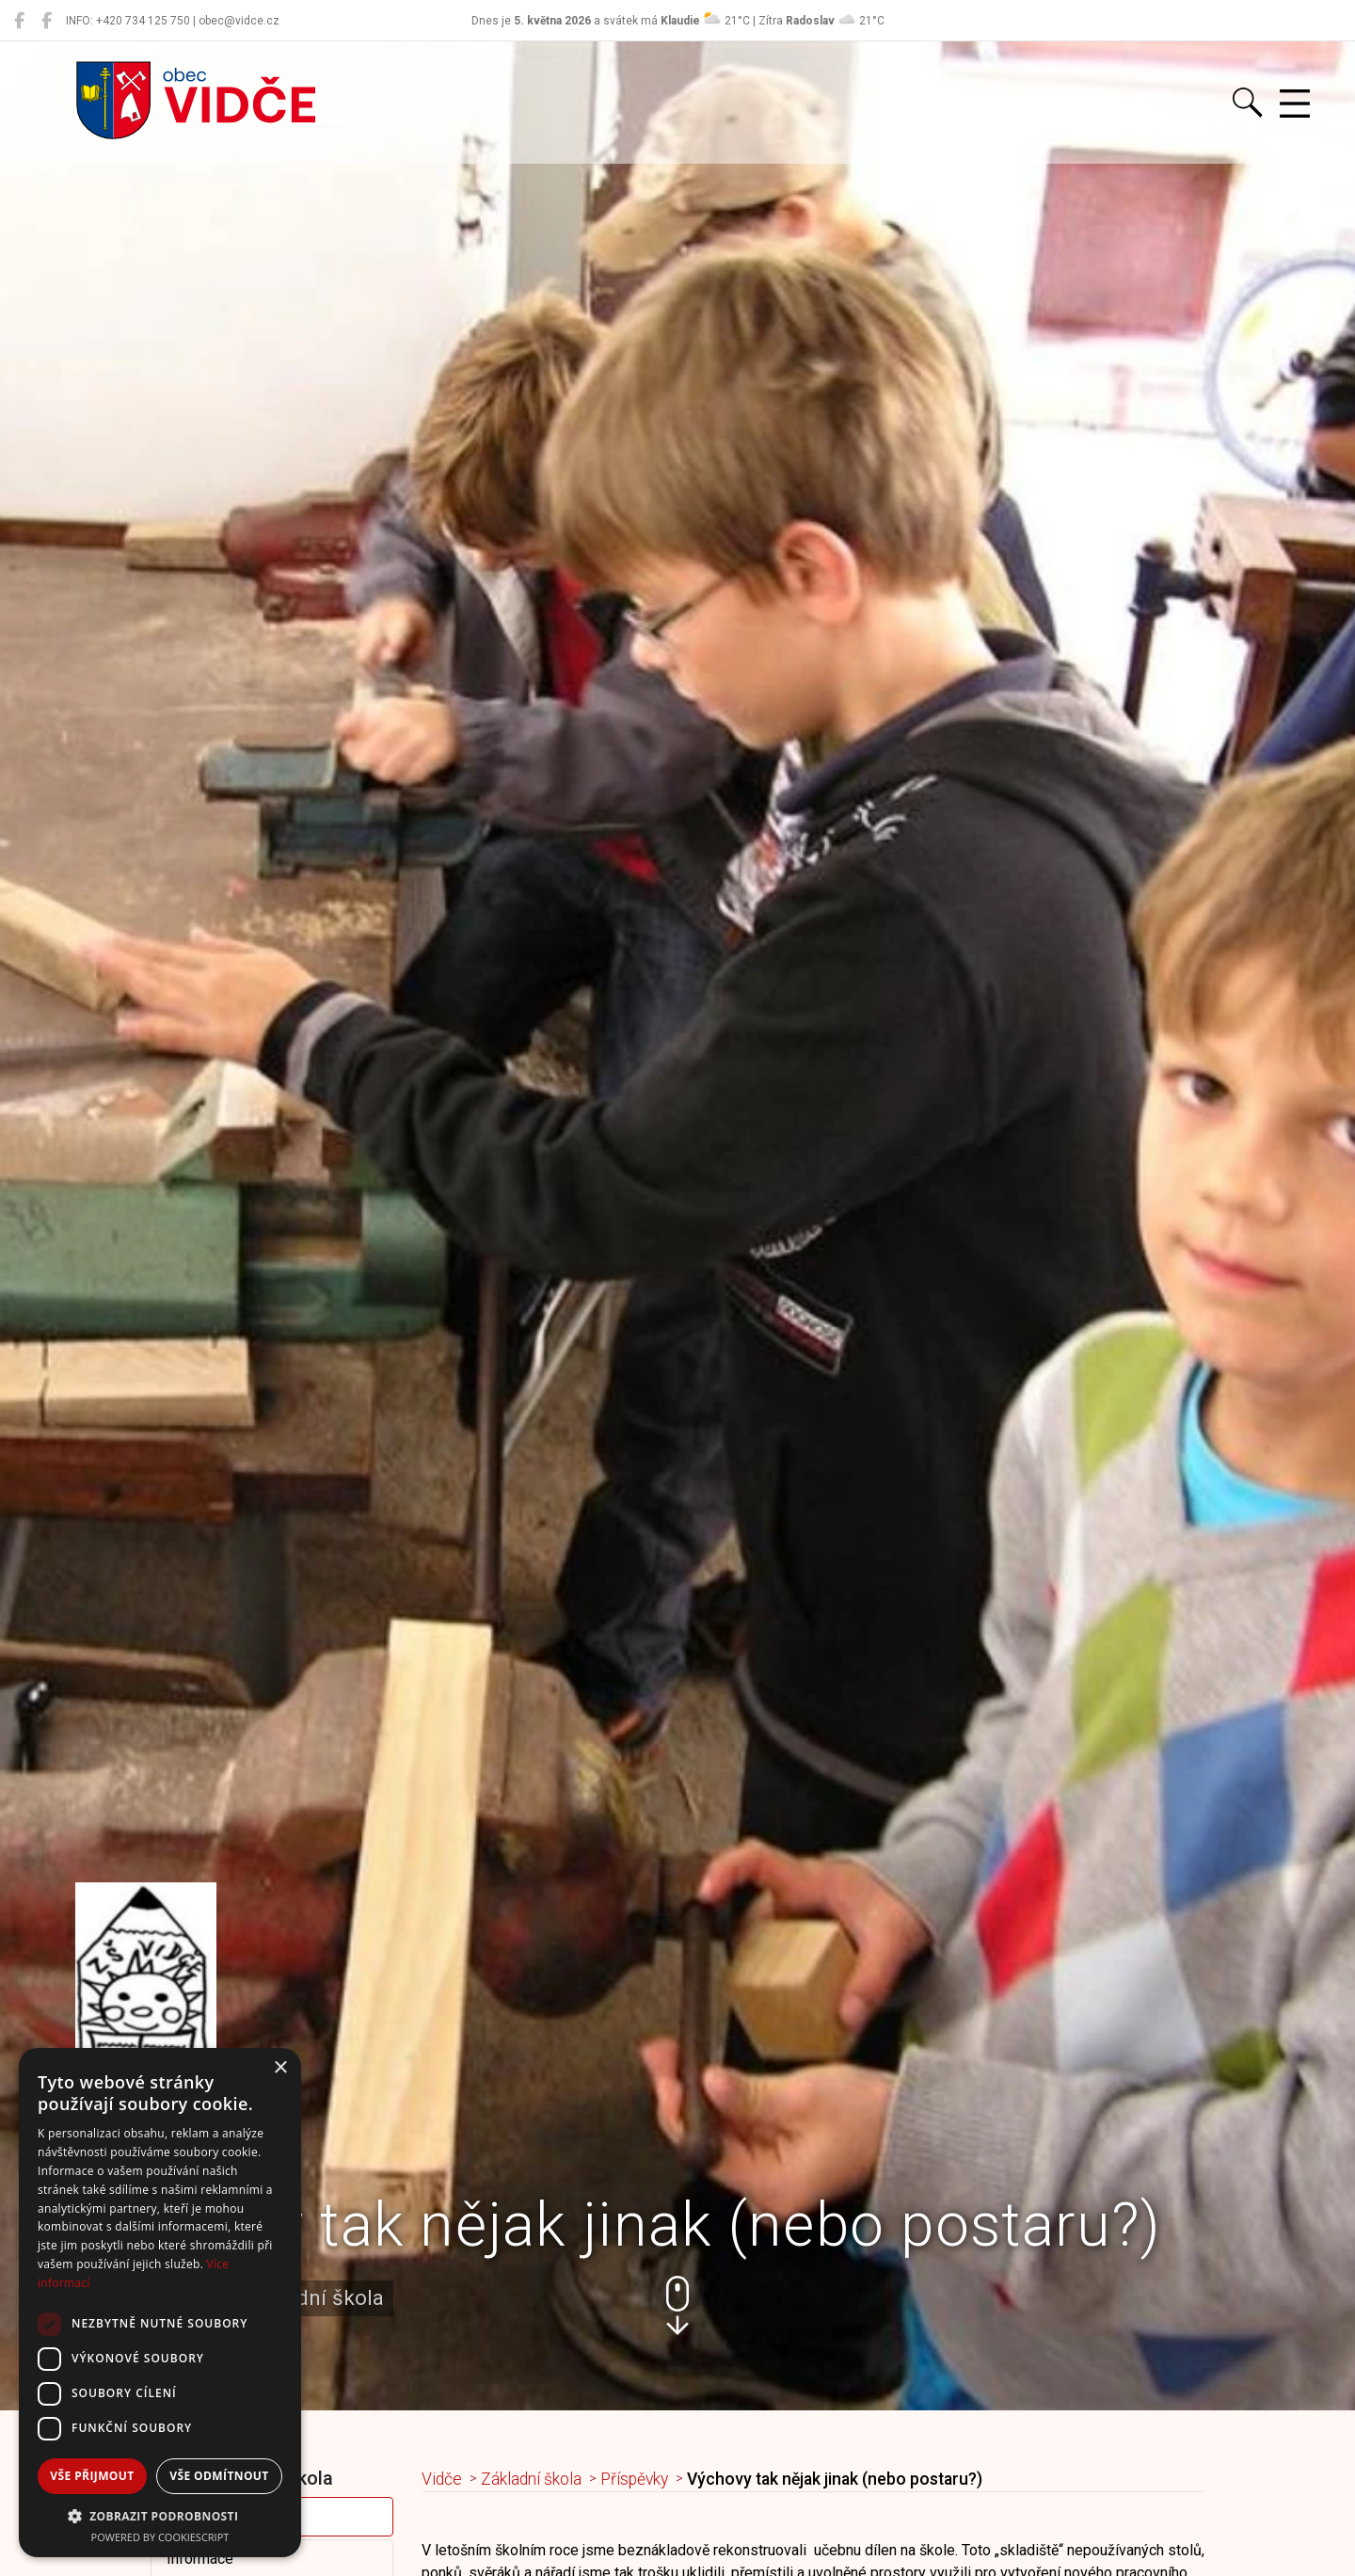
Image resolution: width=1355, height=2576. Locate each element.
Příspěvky (634, 2479)
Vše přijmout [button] (92, 2476)
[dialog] (160, 2302)
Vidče (442, 2479)
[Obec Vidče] (19, 20)
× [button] (280, 2068)
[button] (677, 2305)
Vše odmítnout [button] (218, 2476)
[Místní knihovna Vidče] (46, 20)
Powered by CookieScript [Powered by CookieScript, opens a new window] (160, 2537)
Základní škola (531, 2479)
